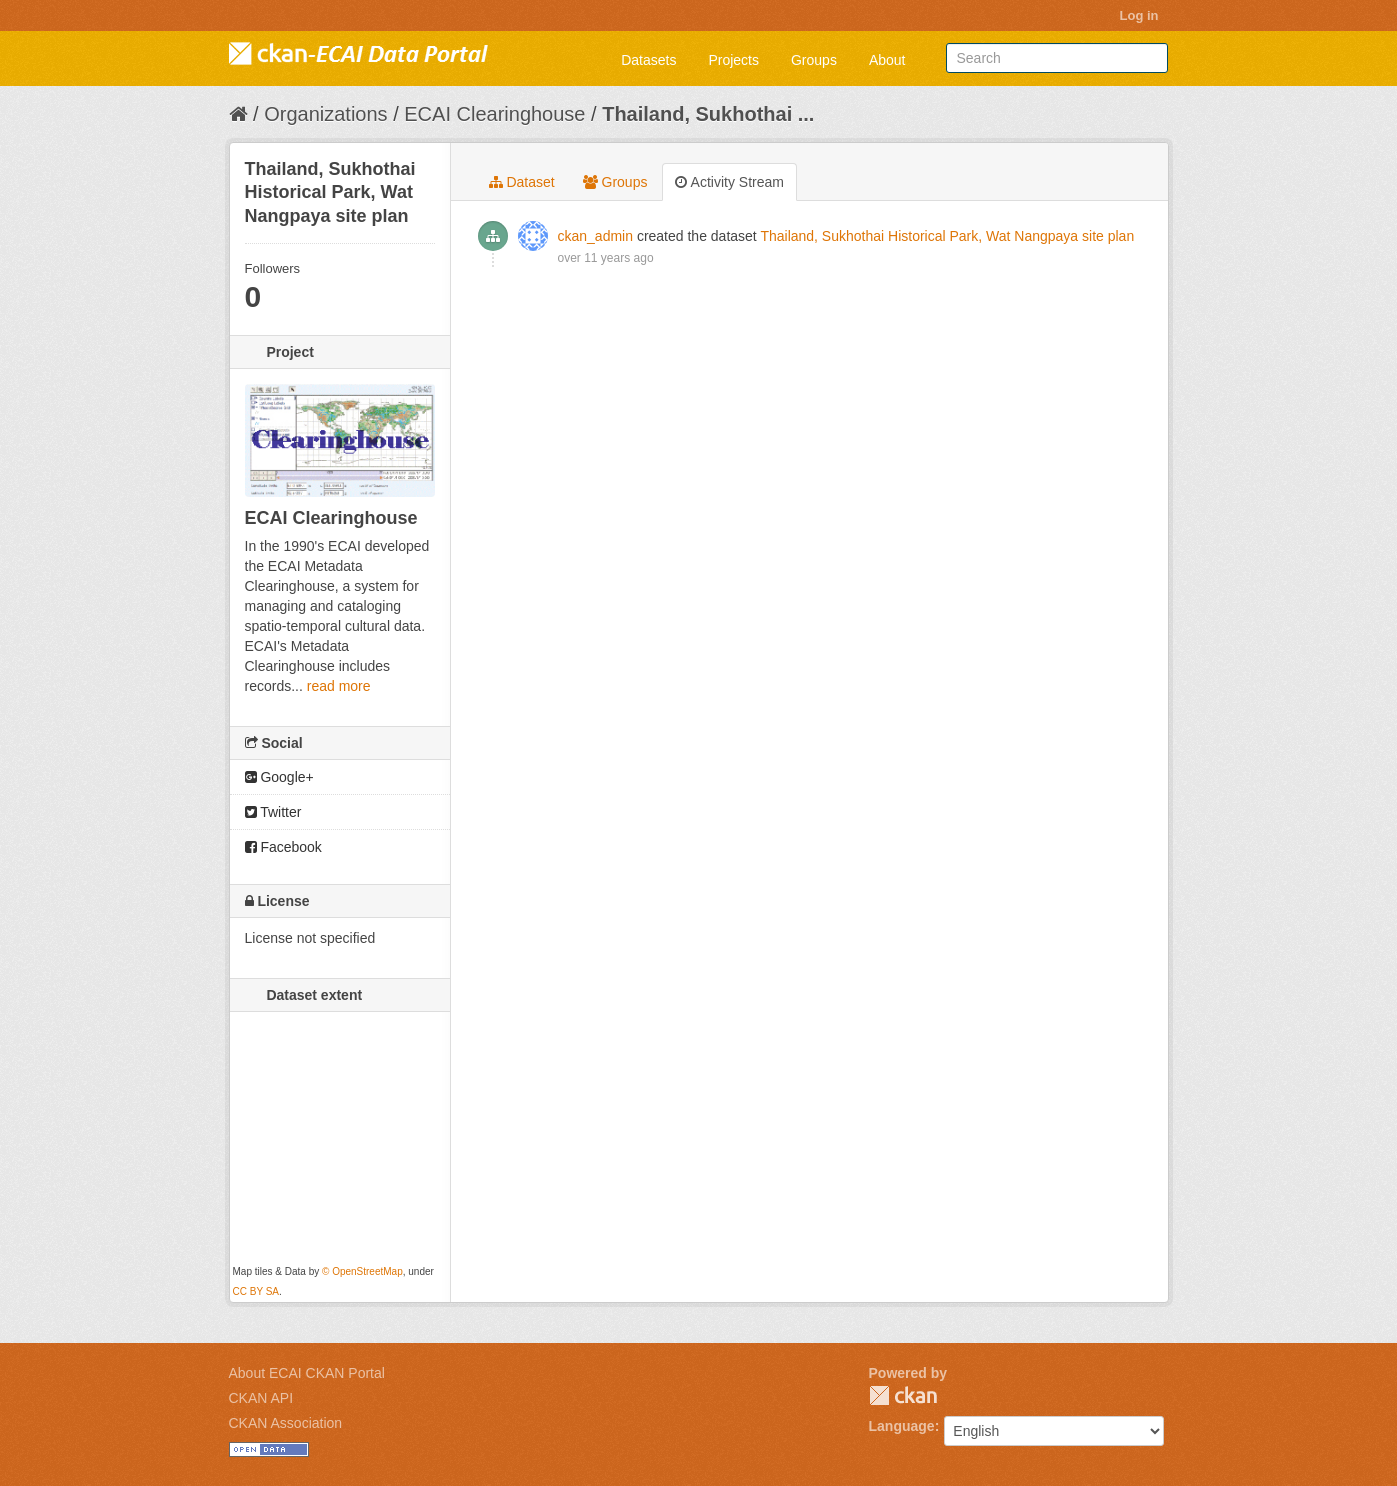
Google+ (279, 777)
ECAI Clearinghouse (494, 114)
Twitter (273, 812)
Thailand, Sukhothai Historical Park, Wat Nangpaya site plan (947, 236)
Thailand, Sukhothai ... (708, 114)
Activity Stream (729, 182)
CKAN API (261, 1398)
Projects (733, 60)
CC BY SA (256, 1291)
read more (339, 686)
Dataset (522, 182)
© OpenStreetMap (362, 1271)
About (887, 60)
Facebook (283, 847)
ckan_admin (596, 236)
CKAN (903, 1395)
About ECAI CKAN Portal (307, 1373)
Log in (1139, 15)
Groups (814, 60)
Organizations (325, 114)
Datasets (648, 60)
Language (902, 1426)
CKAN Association (286, 1423)
